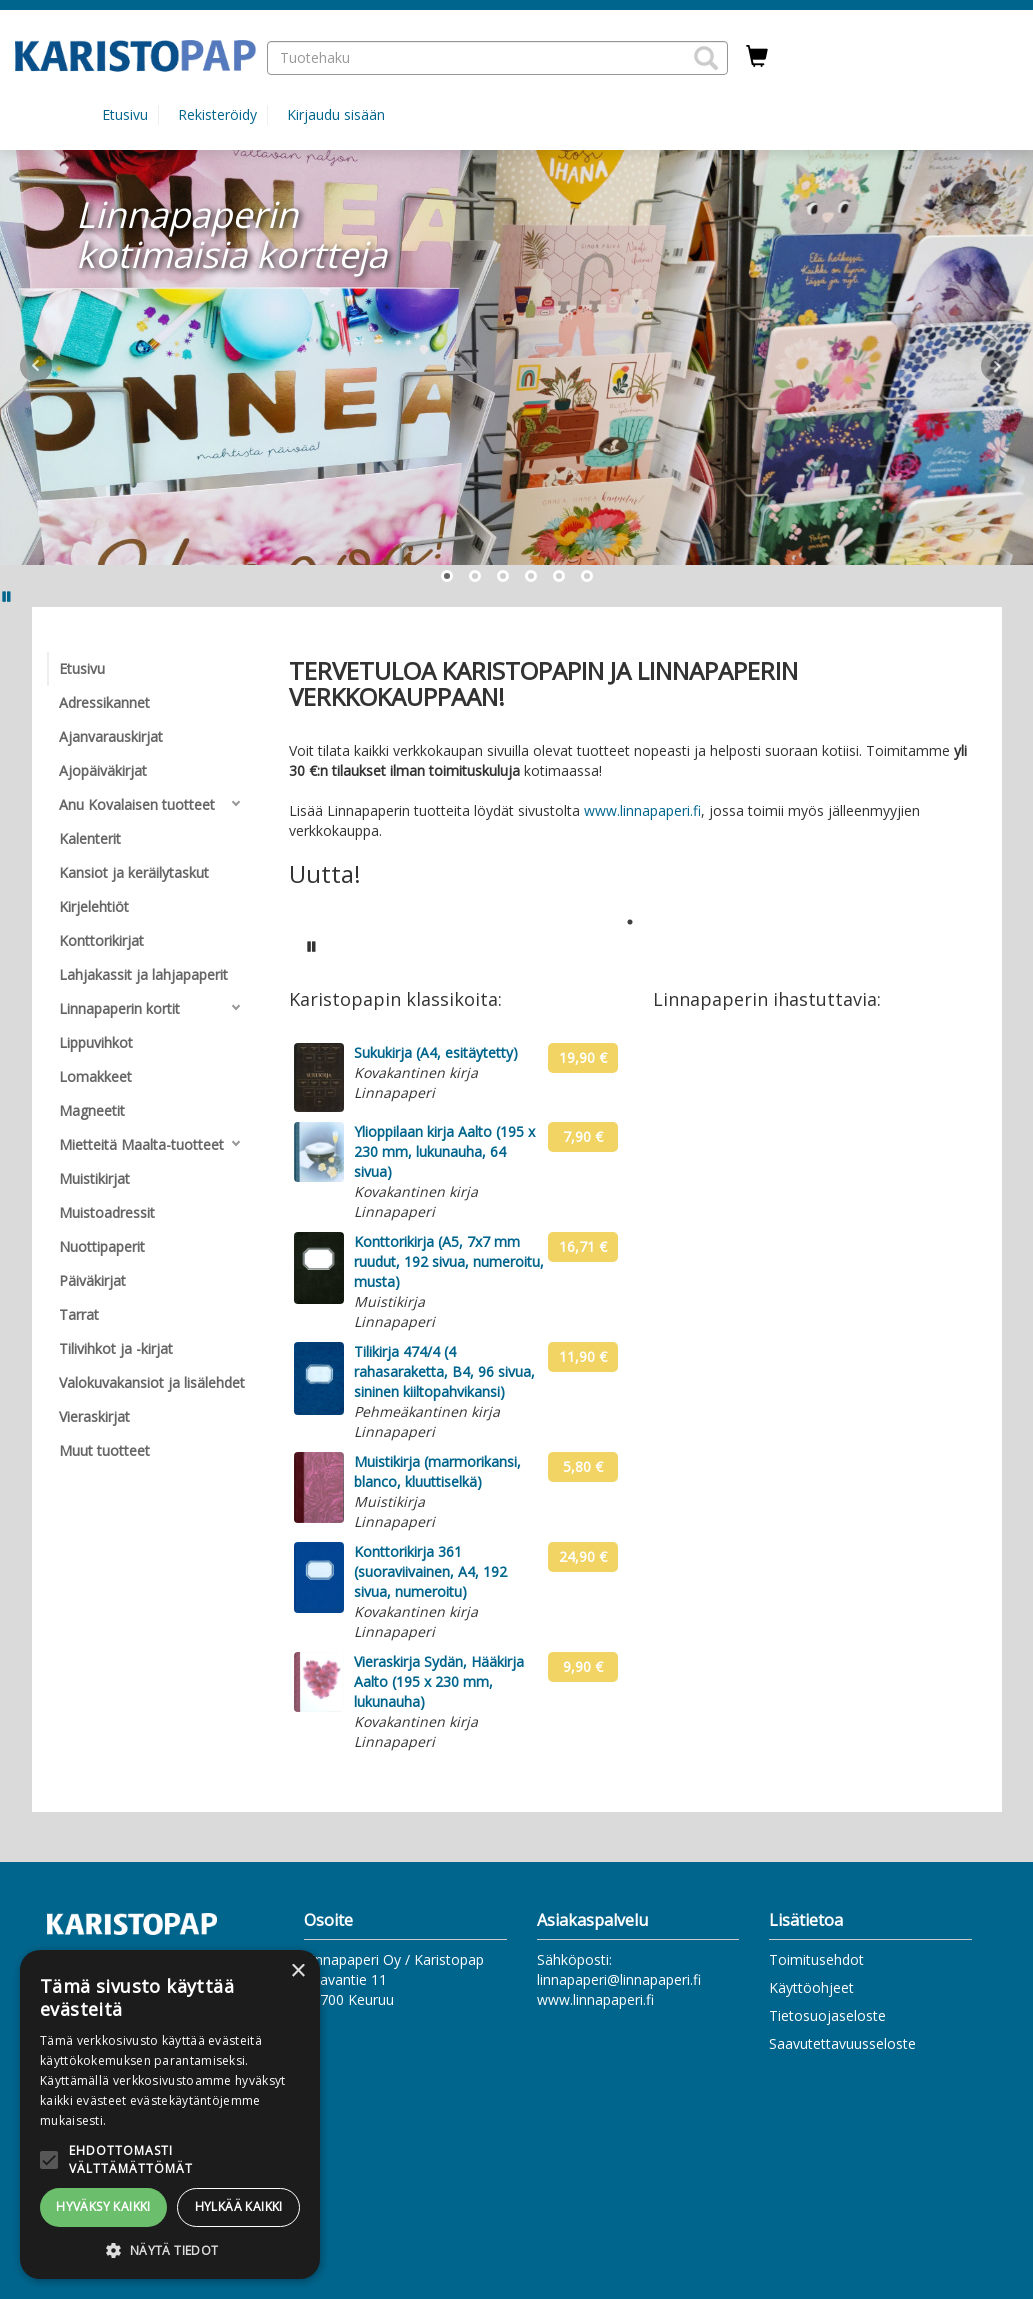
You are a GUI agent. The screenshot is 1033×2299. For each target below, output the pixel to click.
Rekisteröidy (217, 114)
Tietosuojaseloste (827, 2015)
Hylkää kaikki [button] (239, 2206)
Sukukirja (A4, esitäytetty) (436, 1052)
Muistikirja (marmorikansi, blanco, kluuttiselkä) (437, 1471)
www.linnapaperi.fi (642, 810)
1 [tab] (630, 922)
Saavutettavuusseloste (842, 2043)
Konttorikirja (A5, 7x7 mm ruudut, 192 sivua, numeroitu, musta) (449, 1261)
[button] (706, 58)
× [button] (297, 1971)
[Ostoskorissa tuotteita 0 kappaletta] (757, 57)
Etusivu (125, 114)
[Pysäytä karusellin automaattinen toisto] (312, 946)
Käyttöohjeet (811, 1987)
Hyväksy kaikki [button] (103, 2206)
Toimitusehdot (816, 1959)
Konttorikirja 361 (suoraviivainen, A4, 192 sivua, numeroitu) (430, 1571)
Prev (36, 366)
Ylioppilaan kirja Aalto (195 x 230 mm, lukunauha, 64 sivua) (444, 1151)
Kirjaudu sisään (336, 114)
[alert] (170, 2114)
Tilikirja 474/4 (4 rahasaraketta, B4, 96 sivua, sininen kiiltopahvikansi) (444, 1371)
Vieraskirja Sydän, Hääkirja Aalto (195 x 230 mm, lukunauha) (439, 1681)
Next (997, 366)
